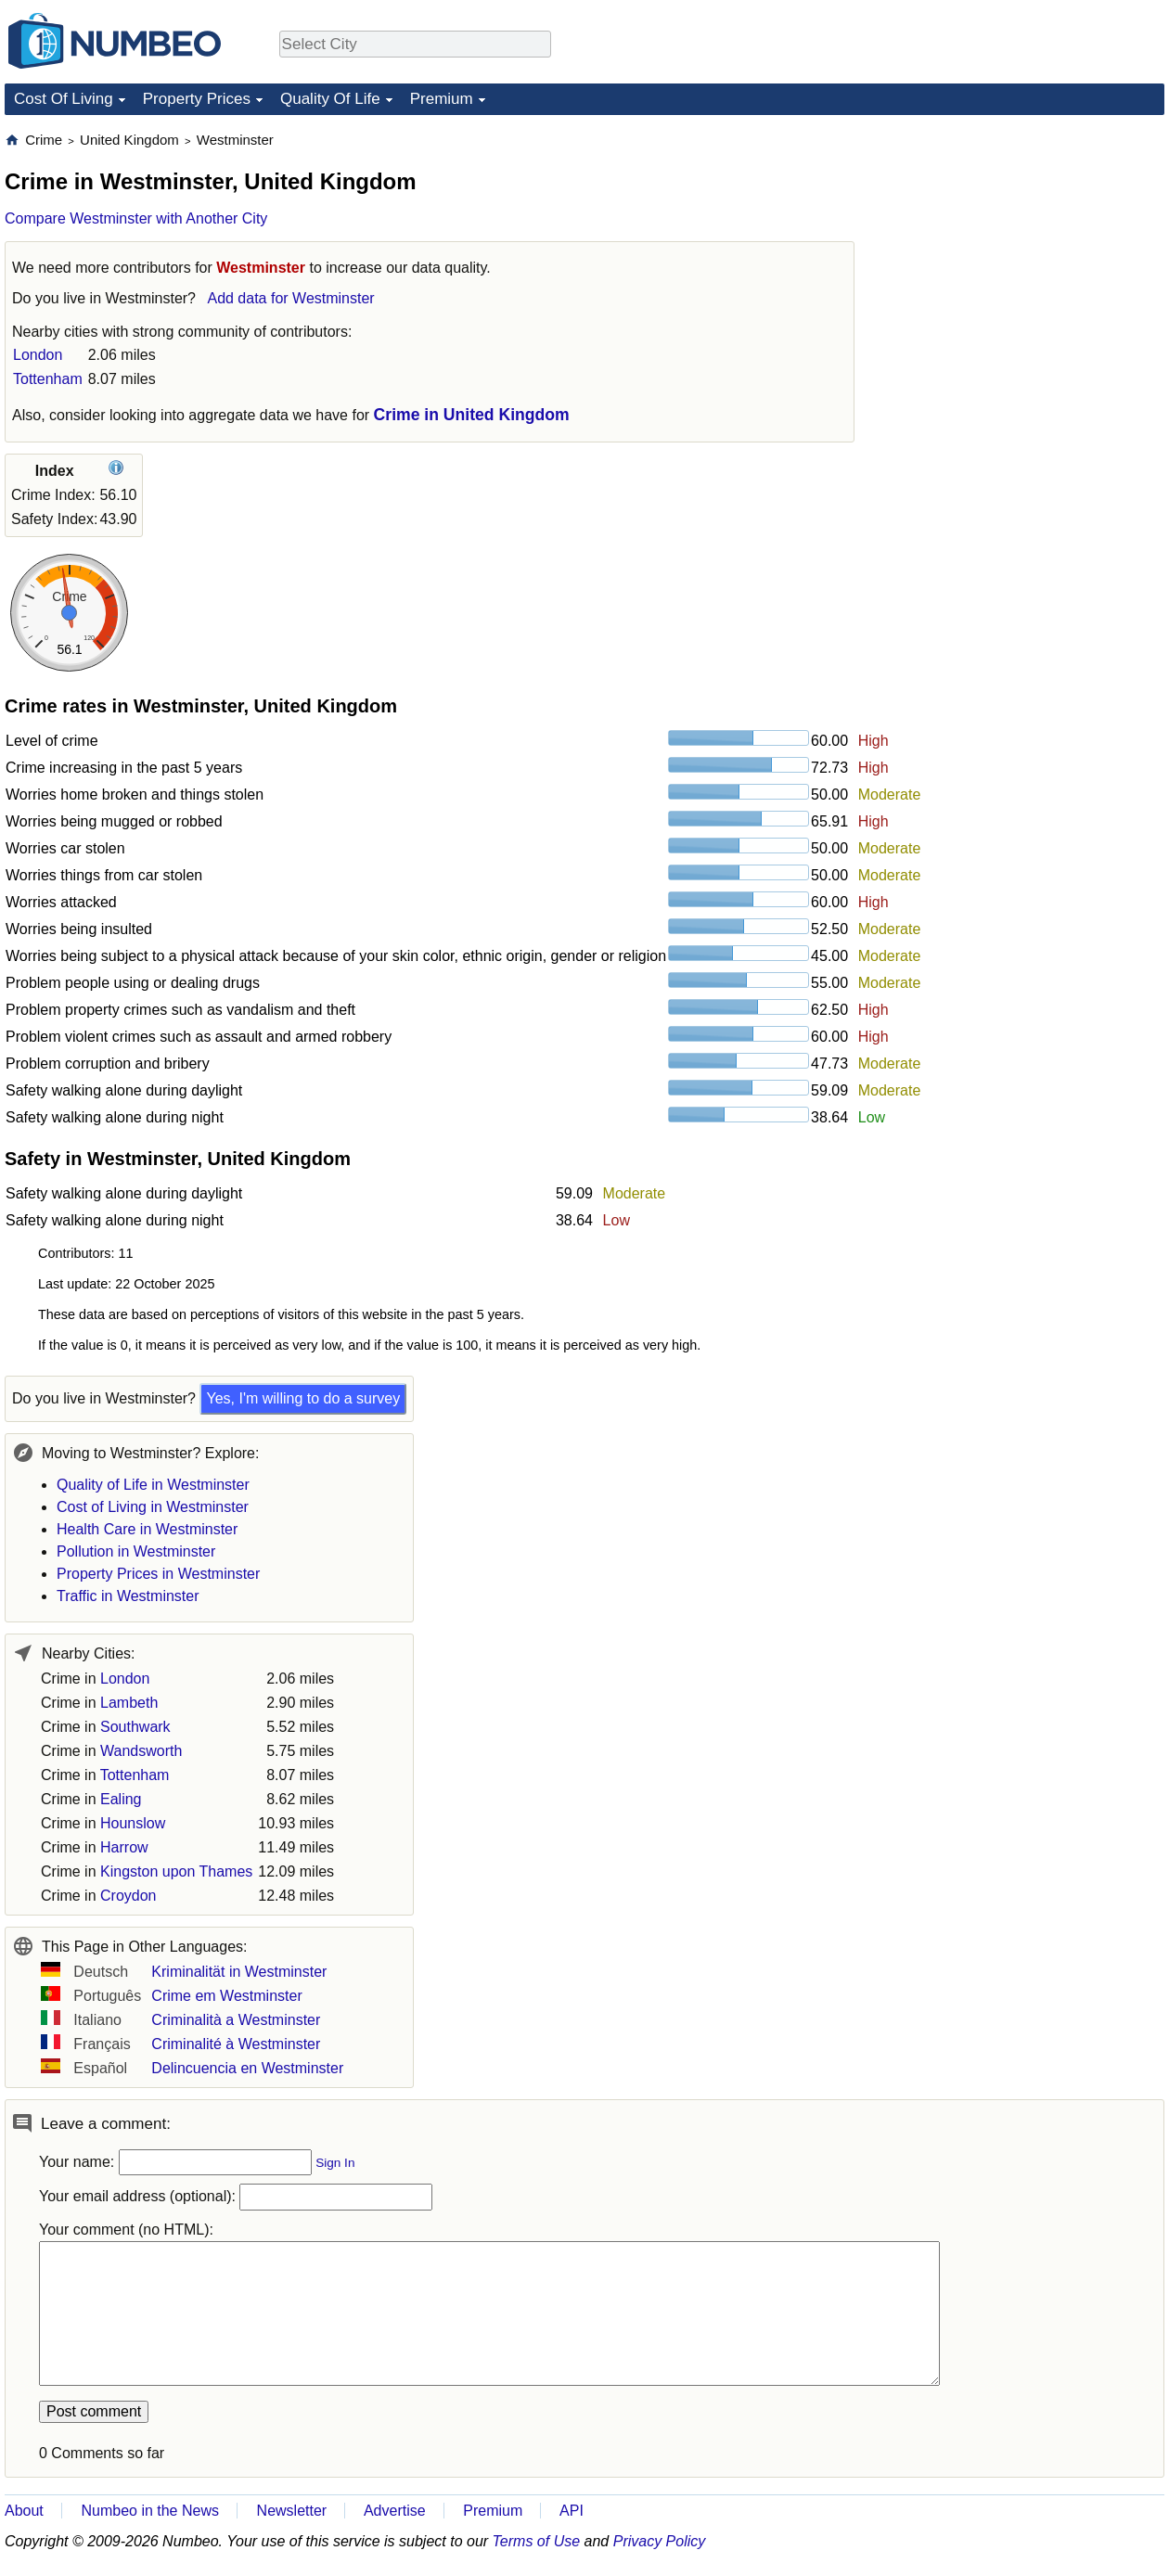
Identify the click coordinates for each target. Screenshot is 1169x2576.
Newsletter (292, 2510)
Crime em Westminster (226, 1996)
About (24, 2510)
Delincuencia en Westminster (247, 2068)
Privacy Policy (659, 2541)
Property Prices (196, 99)
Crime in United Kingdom (472, 414)
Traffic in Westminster (128, 1596)
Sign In (334, 2163)
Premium (441, 99)
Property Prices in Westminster (158, 1574)
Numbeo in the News (150, 2510)
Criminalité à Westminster (235, 2044)
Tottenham (48, 379)
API (571, 2510)
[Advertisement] (1025, 247)
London (37, 355)
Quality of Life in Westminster (153, 1485)
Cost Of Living (63, 99)
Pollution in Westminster (136, 1551)
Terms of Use (537, 2541)
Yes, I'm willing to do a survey (303, 1398)
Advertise (395, 2510)
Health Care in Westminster (147, 1529)
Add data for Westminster (290, 298)
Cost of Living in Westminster (153, 1507)
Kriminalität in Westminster (239, 1972)
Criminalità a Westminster (235, 2020)
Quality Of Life (330, 99)
